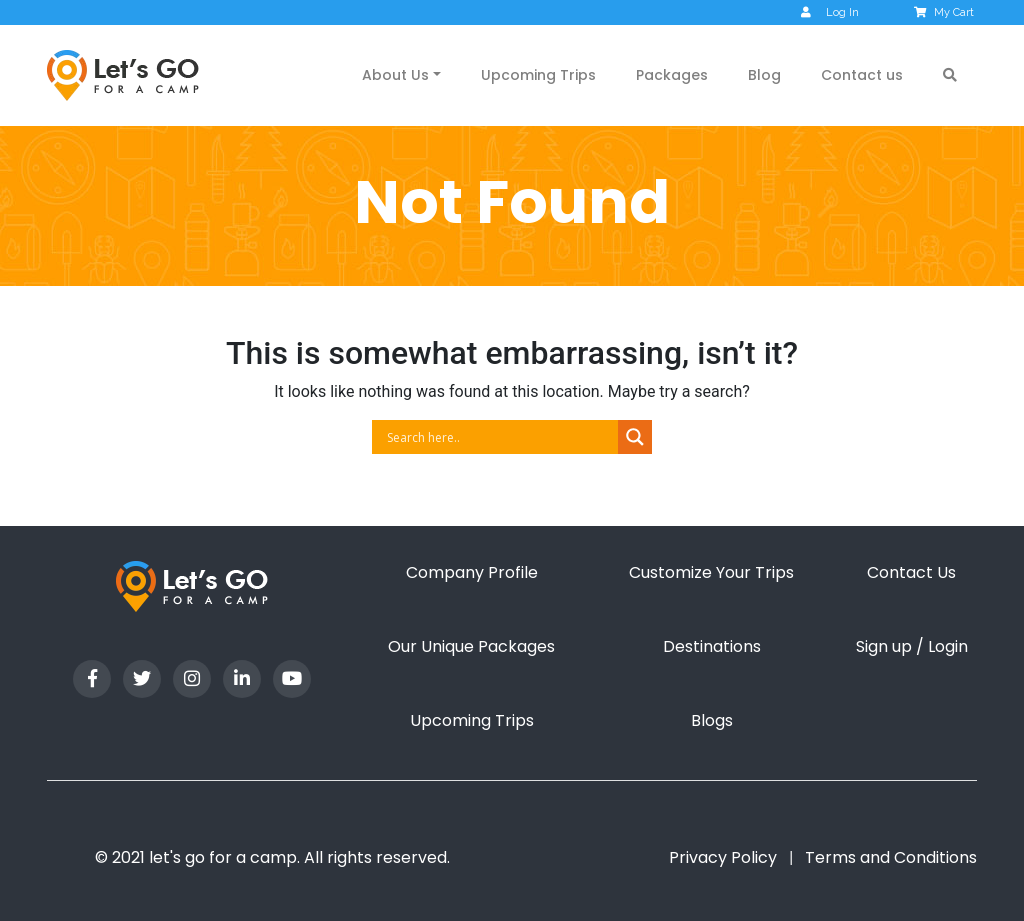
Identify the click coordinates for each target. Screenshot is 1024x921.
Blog (764, 75)
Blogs (712, 720)
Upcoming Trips (538, 75)
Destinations (712, 646)
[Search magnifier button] (635, 437)
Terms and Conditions (891, 857)
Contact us (862, 75)
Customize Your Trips (711, 572)
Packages (672, 75)
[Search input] (500, 437)
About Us (395, 75)
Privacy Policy (723, 857)
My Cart (945, 12)
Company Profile (472, 572)
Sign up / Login (912, 646)
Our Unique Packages (471, 646)
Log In (830, 12)
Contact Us (911, 572)
